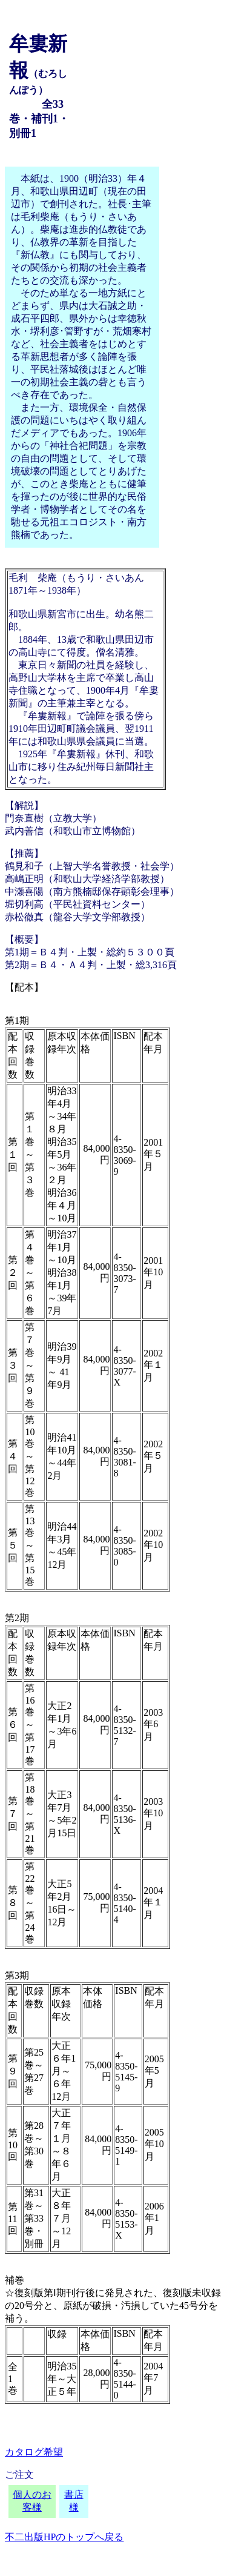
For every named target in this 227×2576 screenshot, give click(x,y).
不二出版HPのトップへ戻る (64, 2537)
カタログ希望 (34, 2452)
